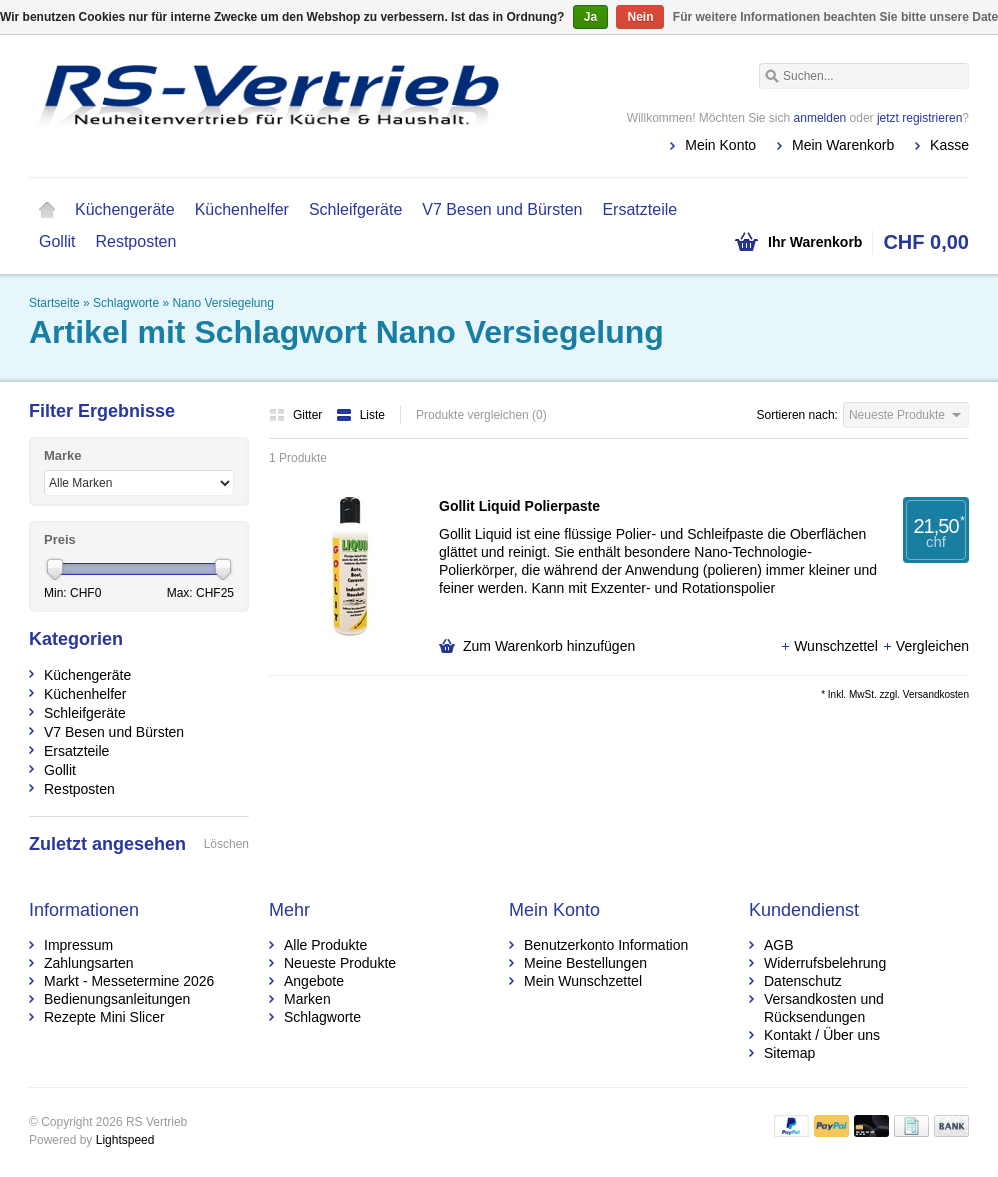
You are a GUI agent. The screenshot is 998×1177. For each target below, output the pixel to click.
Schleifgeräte (355, 209)
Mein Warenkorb (843, 145)
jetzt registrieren (919, 118)
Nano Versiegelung (222, 303)
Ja (590, 17)
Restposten (135, 241)
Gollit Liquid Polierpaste (519, 506)
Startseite (47, 210)
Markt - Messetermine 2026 (129, 981)
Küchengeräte (125, 209)
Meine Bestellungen (585, 963)
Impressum (78, 945)
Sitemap (789, 1053)
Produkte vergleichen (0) (481, 415)
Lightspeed (125, 1140)
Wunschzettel (831, 646)
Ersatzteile (639, 209)
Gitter (297, 415)
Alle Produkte (325, 945)
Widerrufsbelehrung (825, 963)
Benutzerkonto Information (606, 945)
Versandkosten (936, 694)
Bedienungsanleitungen (117, 999)
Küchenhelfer (242, 209)
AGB (779, 945)
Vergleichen (925, 646)
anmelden (820, 118)
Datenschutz (803, 981)
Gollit (57, 241)
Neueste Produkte (340, 963)
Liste (360, 415)
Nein (640, 17)
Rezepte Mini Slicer (104, 1017)
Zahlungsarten (89, 963)
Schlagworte (126, 303)
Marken (307, 999)
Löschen (226, 844)
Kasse (949, 145)
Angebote (314, 981)
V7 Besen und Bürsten (502, 209)
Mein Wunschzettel (583, 981)
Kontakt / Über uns (822, 1035)
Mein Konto (720, 145)
